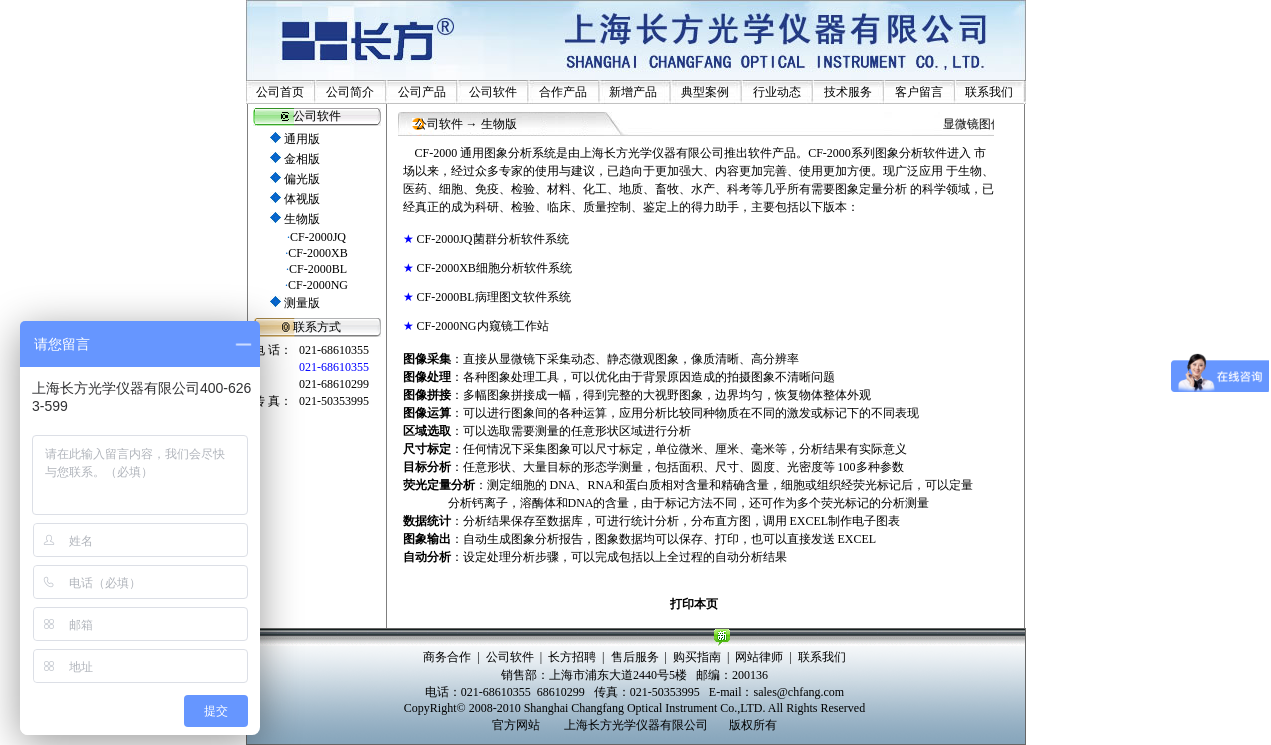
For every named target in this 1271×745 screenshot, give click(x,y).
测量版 (302, 303)
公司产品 (422, 92)
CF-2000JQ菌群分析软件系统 (493, 239)
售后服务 (635, 657)
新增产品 (633, 92)
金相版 (302, 159)
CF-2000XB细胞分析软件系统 (494, 268)
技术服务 (848, 92)
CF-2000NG (318, 285)
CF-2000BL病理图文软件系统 (494, 297)
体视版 (302, 199)
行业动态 (777, 92)
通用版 (302, 139)
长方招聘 (572, 657)
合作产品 (563, 92)
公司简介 (350, 92)
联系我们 (989, 92)
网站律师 (759, 657)
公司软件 (493, 92)
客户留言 (919, 92)
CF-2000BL (318, 269)
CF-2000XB (317, 253)
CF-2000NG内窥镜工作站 (483, 326)
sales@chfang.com (798, 692)
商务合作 (447, 657)
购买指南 (697, 657)
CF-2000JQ (318, 237)
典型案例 (705, 92)
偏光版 (302, 179)
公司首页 (280, 92)
